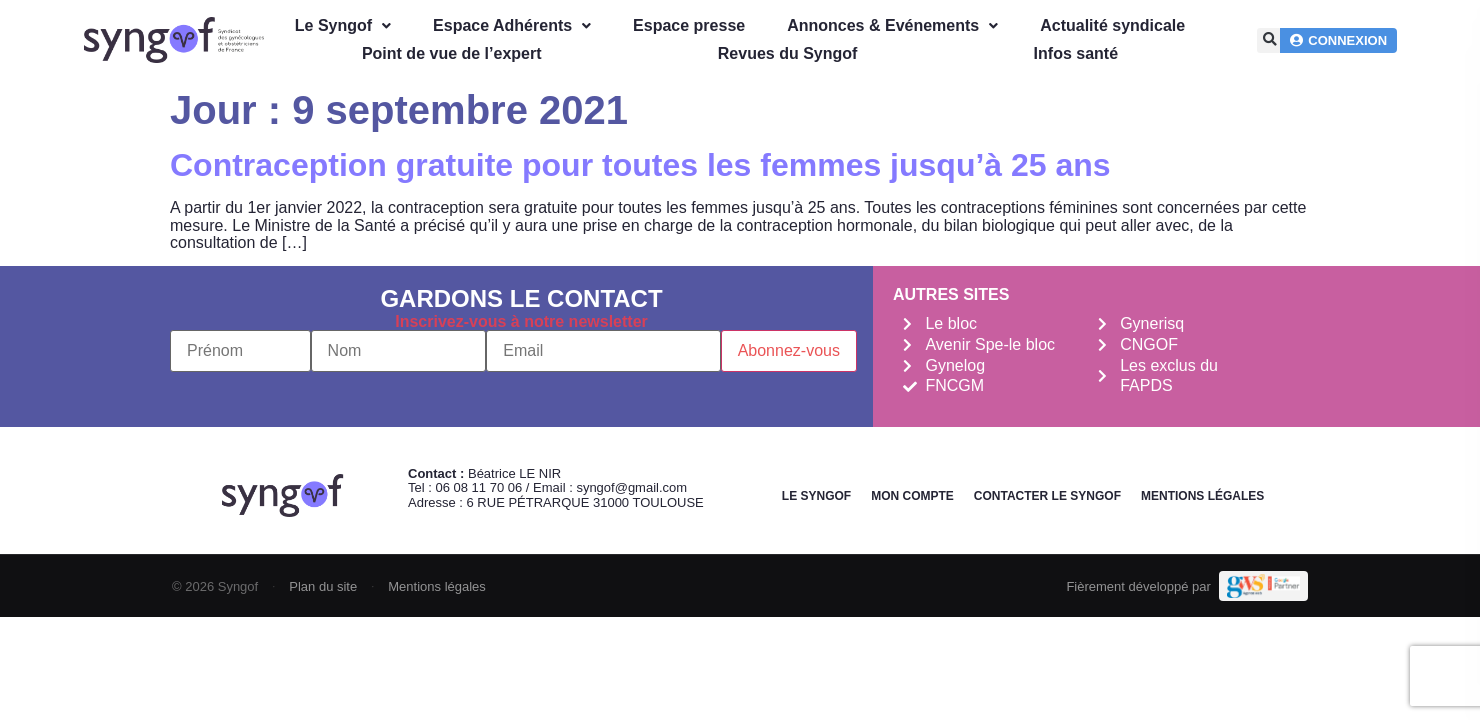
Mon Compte (912, 496)
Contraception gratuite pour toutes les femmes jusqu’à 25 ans (640, 165)
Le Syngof (343, 25)
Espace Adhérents (512, 25)
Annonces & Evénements (892, 25)
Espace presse (689, 25)
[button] (1269, 40)
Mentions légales (1202, 496)
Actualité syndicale (1112, 25)
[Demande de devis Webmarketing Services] (1263, 586)
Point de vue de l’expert (452, 53)
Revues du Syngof (788, 53)
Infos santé (1076, 53)
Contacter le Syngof (1047, 496)
